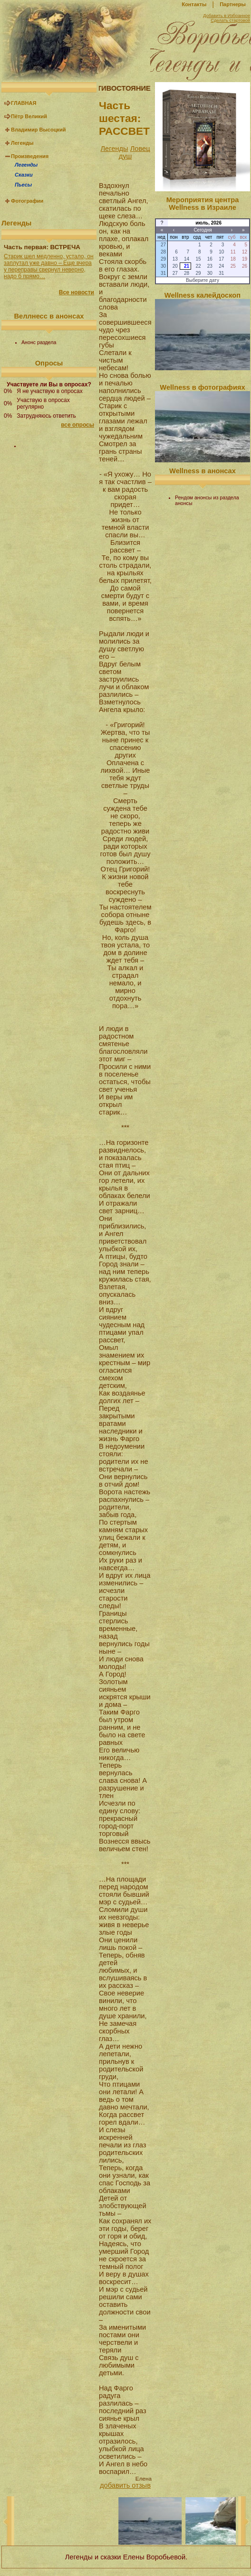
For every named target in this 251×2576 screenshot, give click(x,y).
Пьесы (23, 184)
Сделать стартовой (230, 20)
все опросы (77, 425)
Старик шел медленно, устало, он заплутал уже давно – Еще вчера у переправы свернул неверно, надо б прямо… (49, 266)
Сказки (24, 175)
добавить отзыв (125, 2485)
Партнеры (233, 4)
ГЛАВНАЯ (23, 103)
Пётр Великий (29, 116)
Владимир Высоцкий (38, 129)
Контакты (194, 4)
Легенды (22, 143)
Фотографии (27, 201)
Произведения (29, 156)
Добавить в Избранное (226, 15)
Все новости (76, 292)
